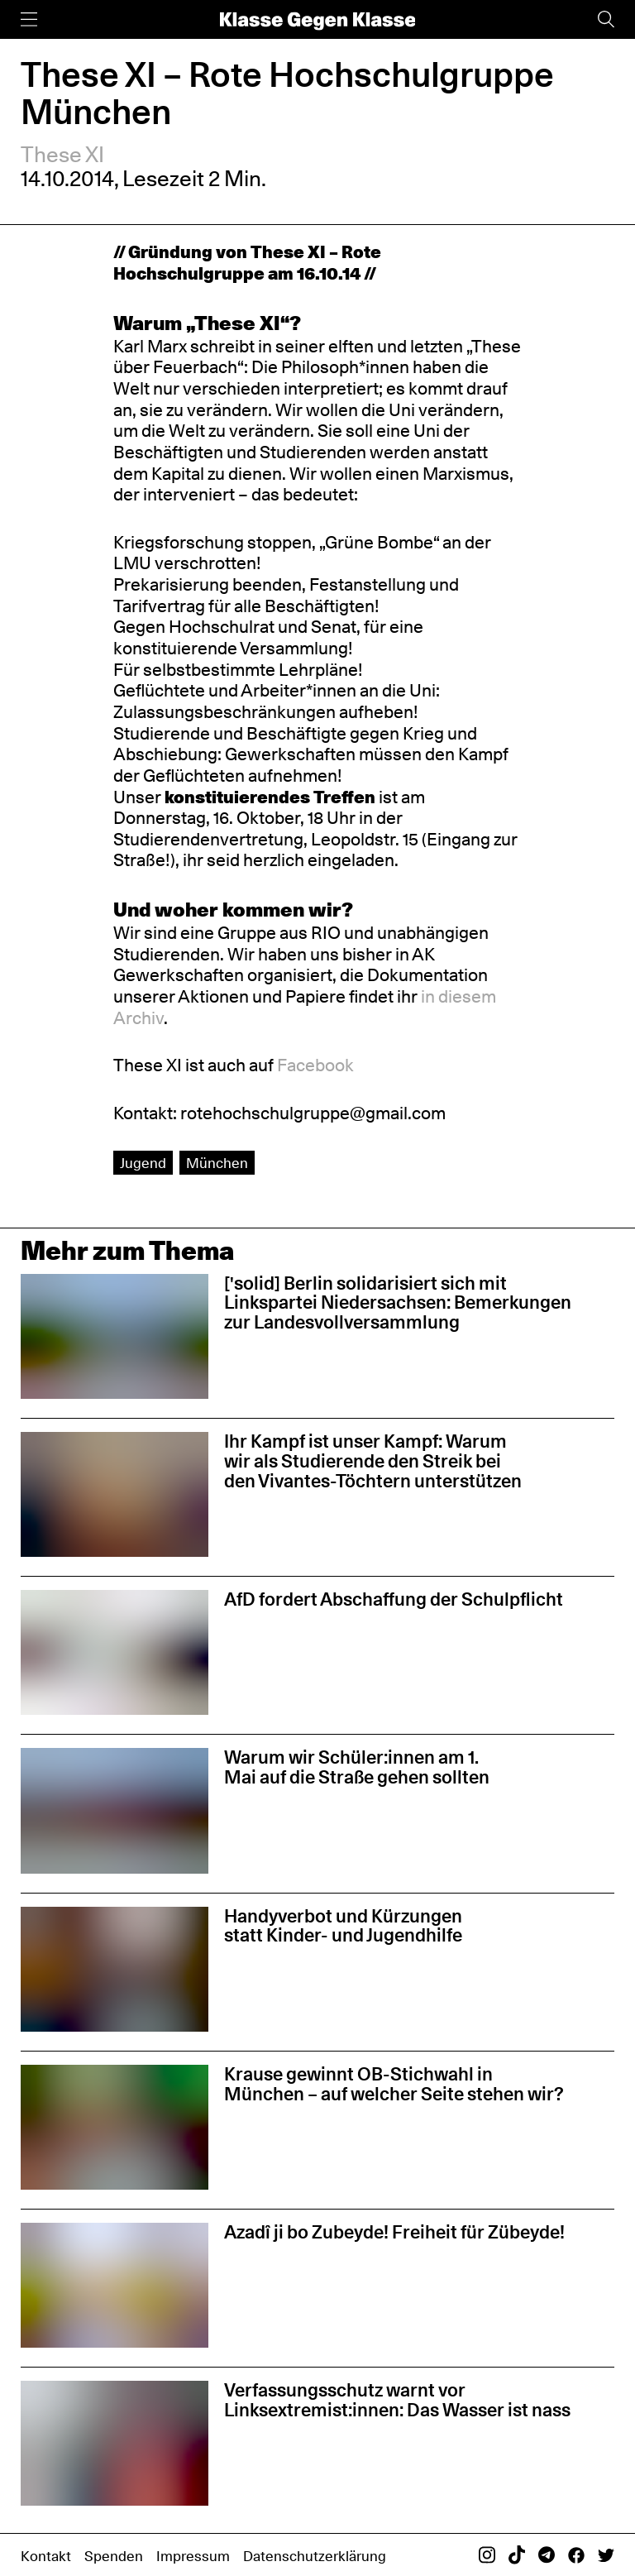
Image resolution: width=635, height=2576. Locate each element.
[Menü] (29, 19)
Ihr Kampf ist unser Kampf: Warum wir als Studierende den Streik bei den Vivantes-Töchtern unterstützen (373, 1460)
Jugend (143, 1162)
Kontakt (46, 2555)
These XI (62, 154)
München (217, 1162)
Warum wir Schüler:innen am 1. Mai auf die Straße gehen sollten (356, 1767)
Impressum (193, 2555)
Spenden (113, 2555)
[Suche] (606, 19)
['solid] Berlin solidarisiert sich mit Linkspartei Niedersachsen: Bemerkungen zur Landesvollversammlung (397, 1302)
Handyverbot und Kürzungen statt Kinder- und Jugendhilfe (343, 1925)
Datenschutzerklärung (314, 2555)
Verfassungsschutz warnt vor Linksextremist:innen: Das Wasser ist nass (397, 2399)
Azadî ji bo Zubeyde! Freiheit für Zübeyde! (394, 2232)
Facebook (315, 1065)
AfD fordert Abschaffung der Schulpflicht (393, 1599)
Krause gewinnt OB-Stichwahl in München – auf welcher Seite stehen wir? (394, 2083)
